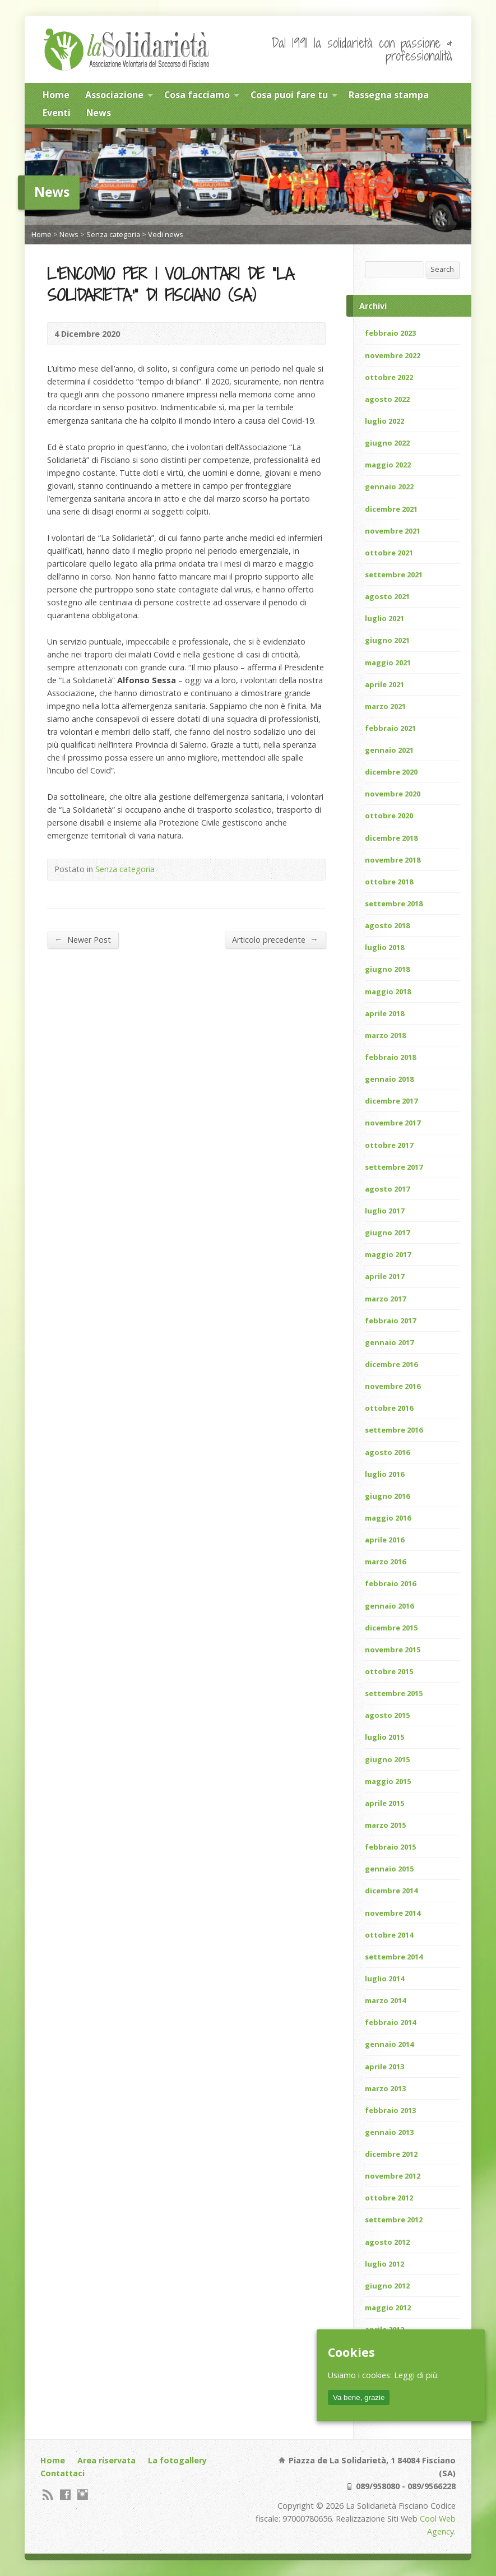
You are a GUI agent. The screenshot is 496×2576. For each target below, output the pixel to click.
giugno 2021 (387, 640)
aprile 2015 (384, 1803)
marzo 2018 (385, 1035)
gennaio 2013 (389, 2132)
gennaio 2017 (389, 1342)
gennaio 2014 (389, 2044)
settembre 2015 (394, 1693)
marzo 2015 (385, 1825)
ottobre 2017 (389, 1145)
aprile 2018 (384, 1013)
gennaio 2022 (389, 486)
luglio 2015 (384, 1737)
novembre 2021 (392, 531)
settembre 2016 (394, 1430)
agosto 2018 (387, 925)
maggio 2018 (388, 991)
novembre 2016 (392, 1386)
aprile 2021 (384, 684)
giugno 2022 (387, 443)
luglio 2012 (384, 2264)
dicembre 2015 (391, 1628)
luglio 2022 (384, 421)
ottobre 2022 (389, 377)
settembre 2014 (394, 1957)
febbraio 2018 (390, 1057)
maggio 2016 (388, 1518)
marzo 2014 (385, 2000)
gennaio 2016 (389, 1606)
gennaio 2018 (389, 1079)
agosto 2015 (387, 1715)
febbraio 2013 (390, 2110)
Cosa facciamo (197, 95)
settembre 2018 (394, 903)
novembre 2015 (392, 1649)
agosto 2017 (387, 1189)
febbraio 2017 (390, 1320)
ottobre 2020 (389, 815)
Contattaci (62, 2473)
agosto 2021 (387, 596)
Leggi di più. (416, 2375)
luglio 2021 (384, 618)
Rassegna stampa (389, 95)
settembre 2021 (394, 574)
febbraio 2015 (390, 1847)
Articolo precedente (275, 939)
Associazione (114, 95)
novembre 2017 (392, 1123)
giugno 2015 (387, 1759)
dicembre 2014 (391, 1890)
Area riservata (106, 2460)
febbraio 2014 (390, 2022)
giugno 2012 (387, 2286)
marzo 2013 (385, 2088)
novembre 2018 (392, 860)
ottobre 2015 (389, 1671)
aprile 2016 (384, 1540)
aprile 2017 (384, 1276)
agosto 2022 (387, 399)
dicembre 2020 (391, 772)
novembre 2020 (392, 794)
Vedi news (165, 234)
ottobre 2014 (389, 1935)
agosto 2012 (387, 2242)
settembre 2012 (394, 2219)
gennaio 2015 (389, 1869)
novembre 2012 (392, 2176)
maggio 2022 (388, 465)
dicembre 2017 (391, 1101)
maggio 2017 (388, 1254)
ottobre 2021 (389, 553)
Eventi (57, 112)
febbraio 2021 (390, 728)
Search (442, 269)
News (98, 112)
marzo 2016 (385, 1561)
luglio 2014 (384, 1978)
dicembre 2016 (391, 1364)
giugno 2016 (387, 1496)
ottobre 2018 (389, 882)
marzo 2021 (385, 706)
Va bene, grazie (358, 2397)
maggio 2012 (388, 2307)
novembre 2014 (392, 1913)
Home (56, 95)
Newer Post (82, 939)
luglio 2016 (384, 1474)
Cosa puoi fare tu (289, 95)
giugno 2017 (387, 1232)
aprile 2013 (384, 2066)
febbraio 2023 (390, 333)
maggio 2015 (388, 1781)
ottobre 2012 (389, 2198)
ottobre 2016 (389, 1408)
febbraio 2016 (390, 1583)
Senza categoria (113, 234)
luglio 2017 (384, 1211)
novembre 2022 (392, 355)
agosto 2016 (387, 1452)
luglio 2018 (384, 947)
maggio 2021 (388, 662)
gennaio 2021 (389, 750)
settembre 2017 (394, 1167)
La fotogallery (177, 2460)
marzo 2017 (385, 1299)
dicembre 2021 (391, 509)
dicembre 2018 (391, 838)
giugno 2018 (387, 969)
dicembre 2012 (391, 2154)
